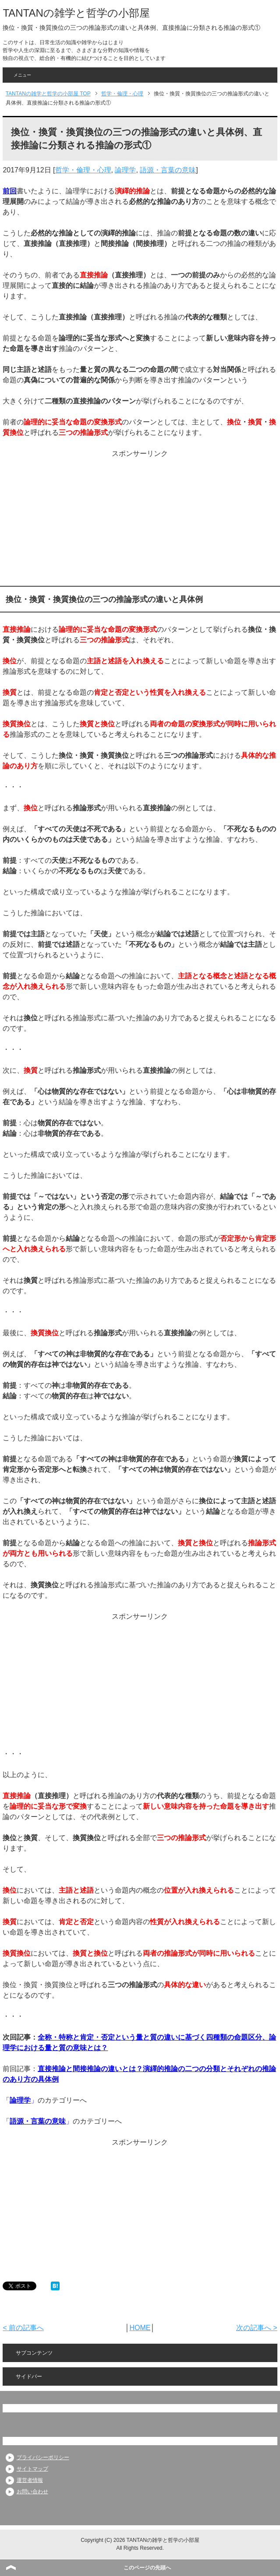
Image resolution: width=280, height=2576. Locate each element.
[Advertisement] (140, 520)
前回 (10, 191)
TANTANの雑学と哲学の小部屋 (76, 13)
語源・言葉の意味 (168, 170)
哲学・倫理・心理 (83, 170)
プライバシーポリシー (43, 2457)
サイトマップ (32, 2469)
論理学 (125, 170)
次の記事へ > (256, 2327)
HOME (139, 2327)
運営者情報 (30, 2480)
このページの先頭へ (147, 2568)
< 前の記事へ (23, 2327)
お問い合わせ (32, 2491)
